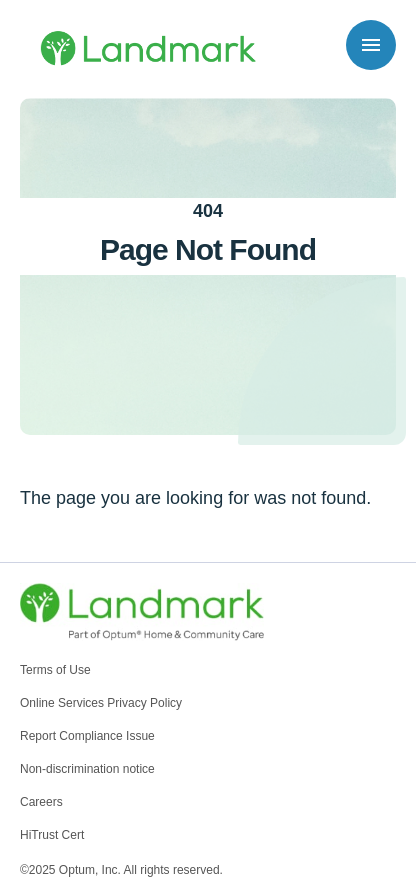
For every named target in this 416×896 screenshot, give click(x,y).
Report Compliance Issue (87, 736)
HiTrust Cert (52, 835)
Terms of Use (55, 670)
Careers (41, 802)
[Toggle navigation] (371, 45)
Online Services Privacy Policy (101, 703)
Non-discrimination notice (87, 769)
